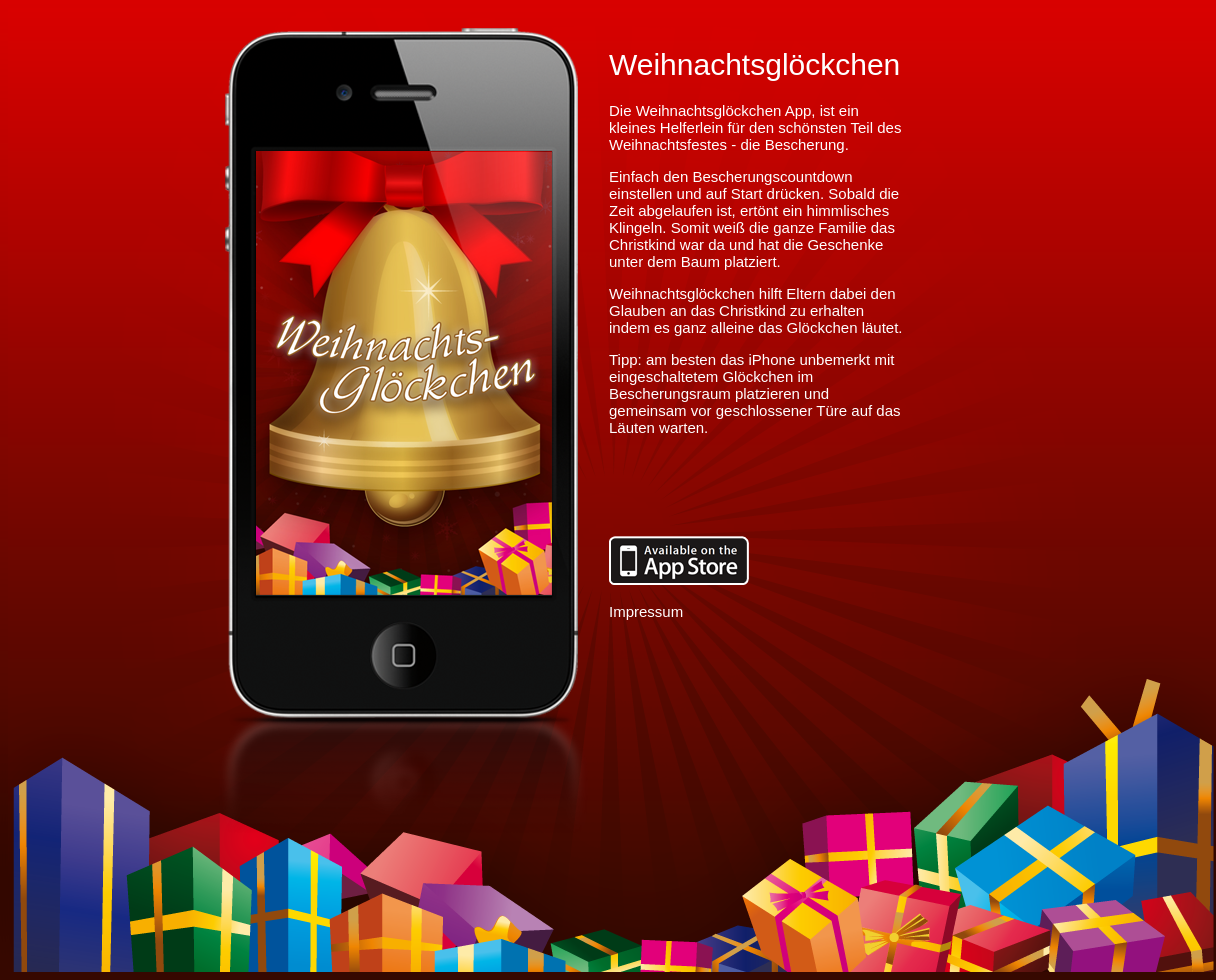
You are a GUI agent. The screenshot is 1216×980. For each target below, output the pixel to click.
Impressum (646, 611)
